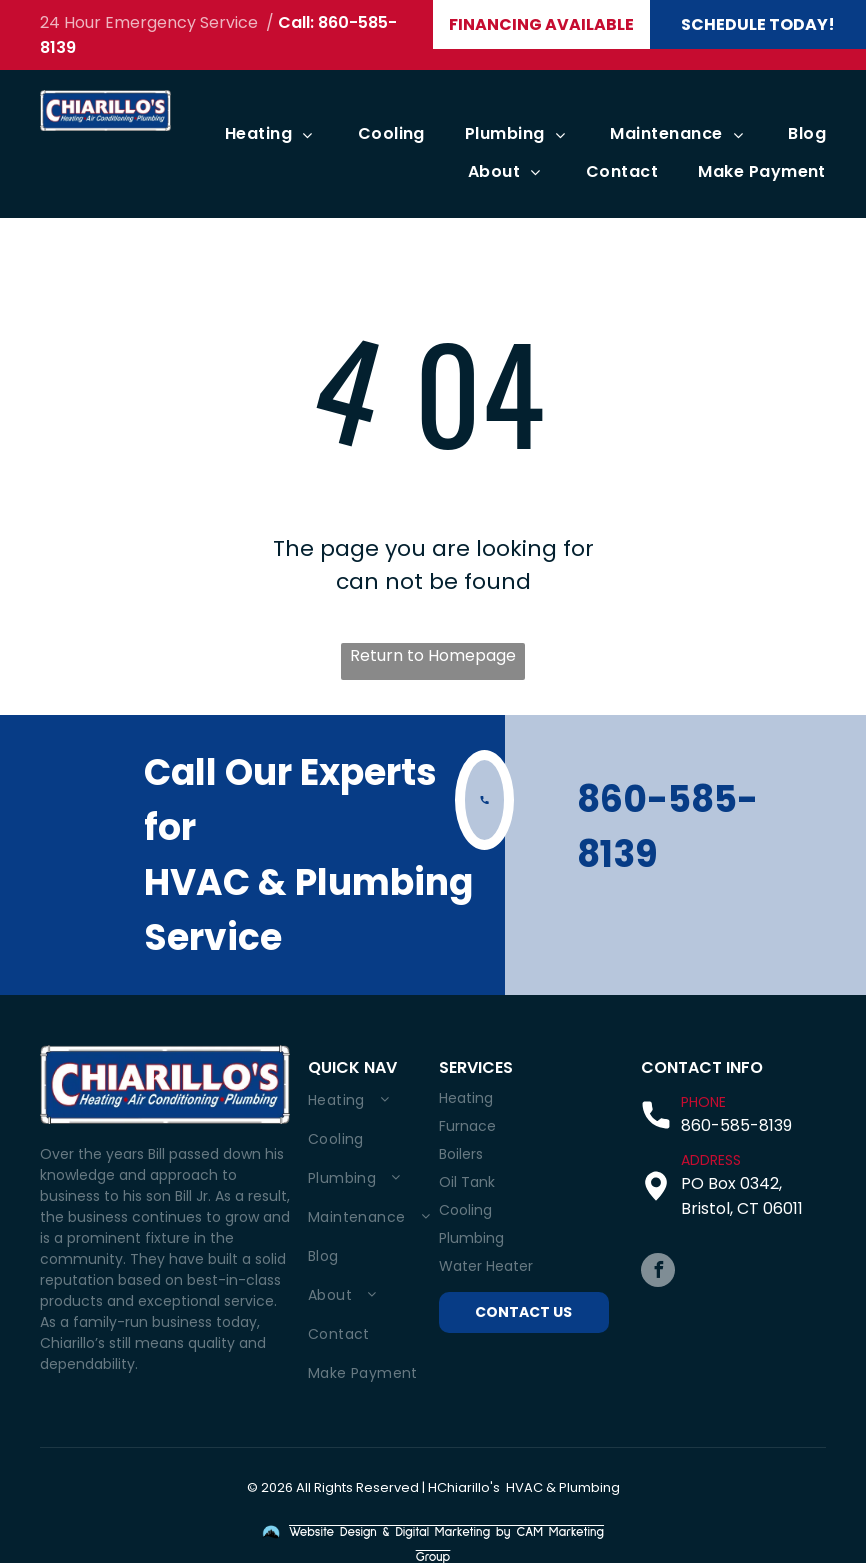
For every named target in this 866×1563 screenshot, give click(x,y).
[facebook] (658, 1272)
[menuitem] (251, 134)
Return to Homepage (433, 655)
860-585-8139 (736, 1125)
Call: (296, 22)
